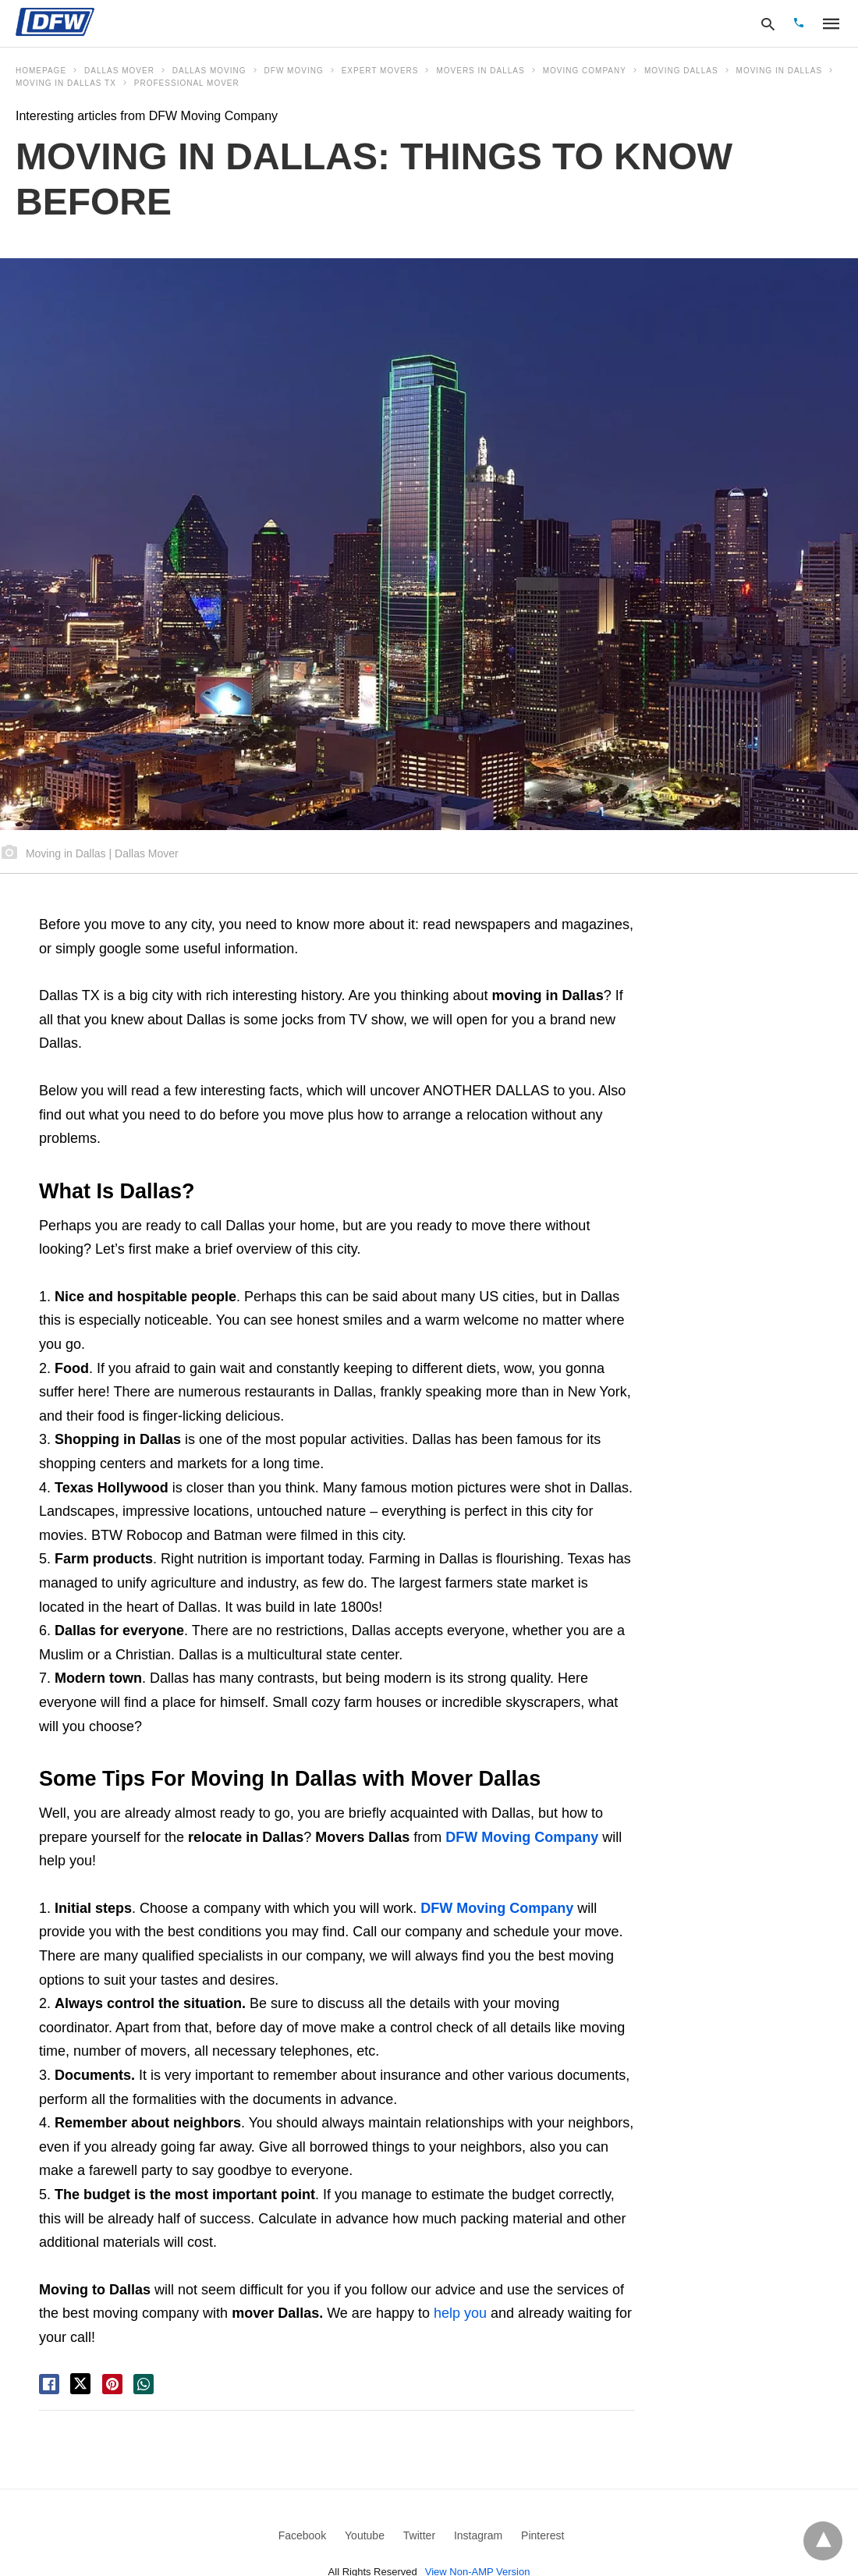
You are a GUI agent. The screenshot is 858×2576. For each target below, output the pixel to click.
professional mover (186, 83)
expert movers (380, 70)
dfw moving (294, 70)
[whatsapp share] (143, 2384)
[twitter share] (80, 2383)
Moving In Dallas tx (66, 83)
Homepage (41, 70)
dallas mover (119, 70)
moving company (584, 70)
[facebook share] (49, 2384)
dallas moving (209, 70)
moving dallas (681, 70)
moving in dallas (779, 70)
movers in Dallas (480, 70)
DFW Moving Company (521, 1837)
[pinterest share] (112, 2384)
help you (460, 2313)
